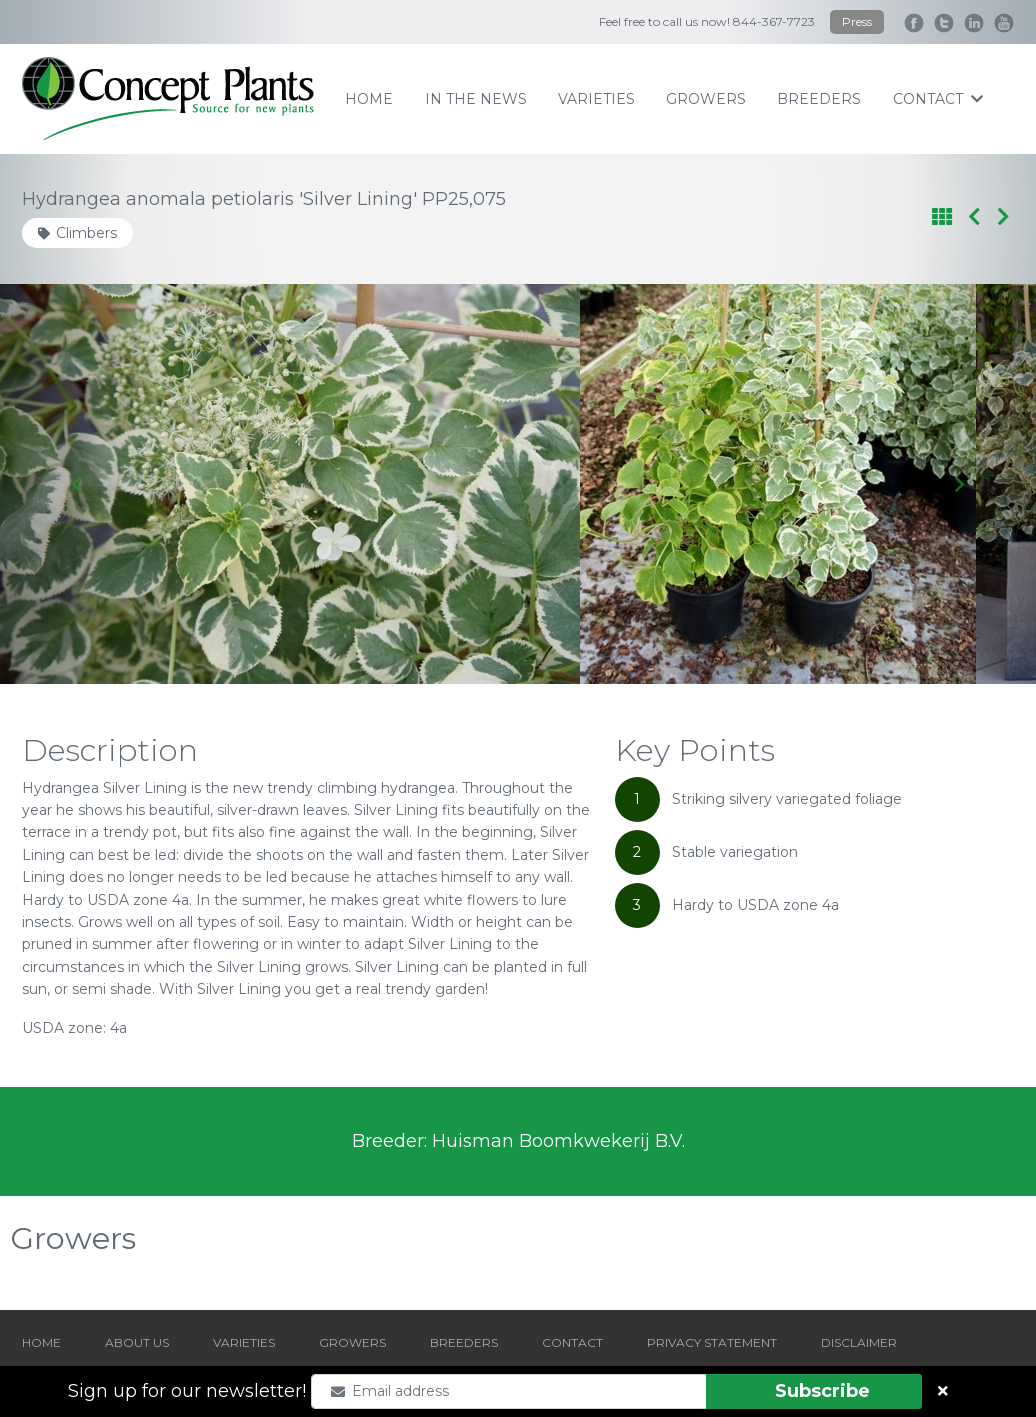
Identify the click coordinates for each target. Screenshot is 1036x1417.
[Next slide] (958, 484)
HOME (41, 1342)
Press (857, 21)
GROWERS (352, 1342)
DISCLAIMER (859, 1342)
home (369, 99)
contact (938, 99)
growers (706, 99)
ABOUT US (137, 1342)
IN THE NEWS (476, 99)
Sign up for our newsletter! (187, 1391)
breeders (819, 99)
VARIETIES (244, 1342)
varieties (596, 99)
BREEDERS (464, 1342)
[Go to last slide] (77, 484)
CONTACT (572, 1342)
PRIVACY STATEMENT (712, 1342)
